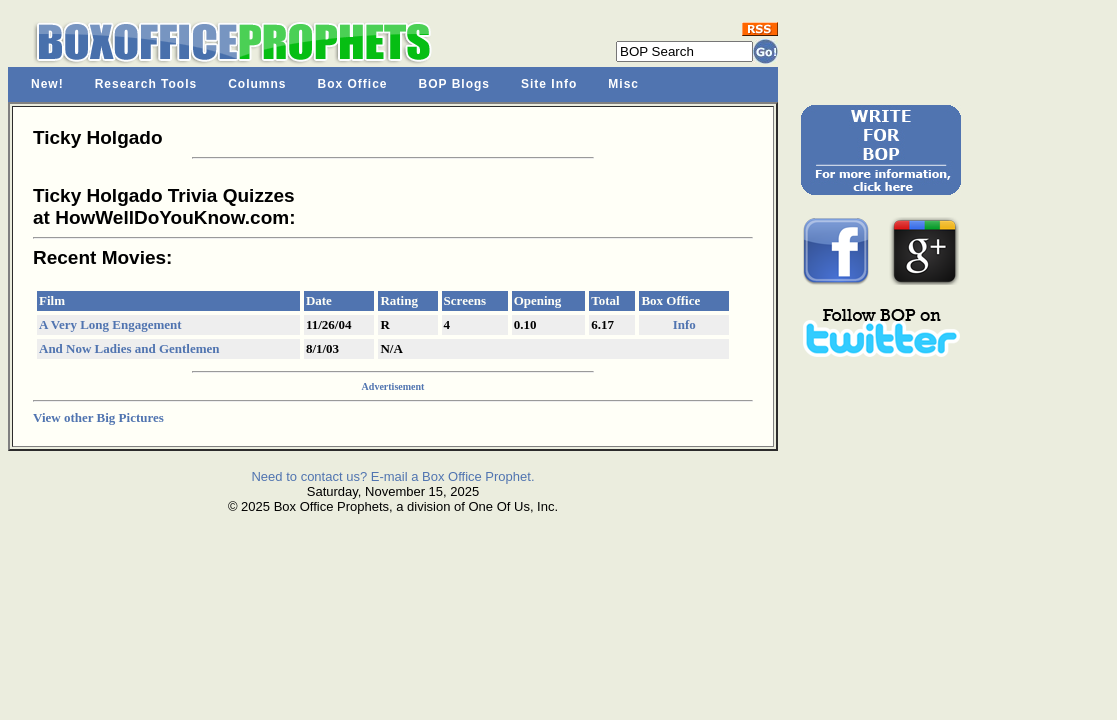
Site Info (549, 84)
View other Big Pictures (98, 417)
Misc (623, 84)
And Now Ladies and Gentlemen (129, 348)
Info (684, 324)
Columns (257, 84)
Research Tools (146, 84)
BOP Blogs (454, 84)
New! (47, 84)
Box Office (353, 84)
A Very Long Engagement (110, 324)
